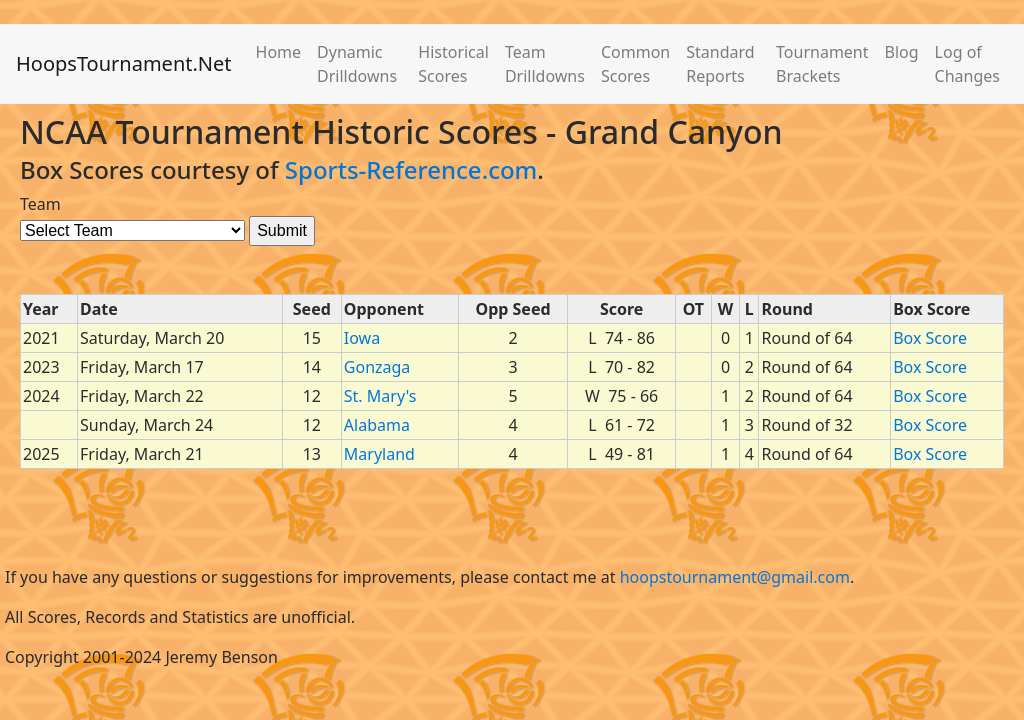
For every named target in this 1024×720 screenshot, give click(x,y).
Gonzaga (377, 367)
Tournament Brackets (822, 64)
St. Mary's (380, 396)
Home (279, 52)
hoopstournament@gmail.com (735, 577)
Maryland (379, 454)
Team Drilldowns (545, 64)
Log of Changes (967, 64)
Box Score (930, 338)
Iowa (362, 338)
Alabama (377, 425)
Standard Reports (720, 64)
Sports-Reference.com (411, 169)
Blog (902, 52)
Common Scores (635, 64)
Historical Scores (453, 64)
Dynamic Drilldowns (357, 64)
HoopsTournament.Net (124, 63)
